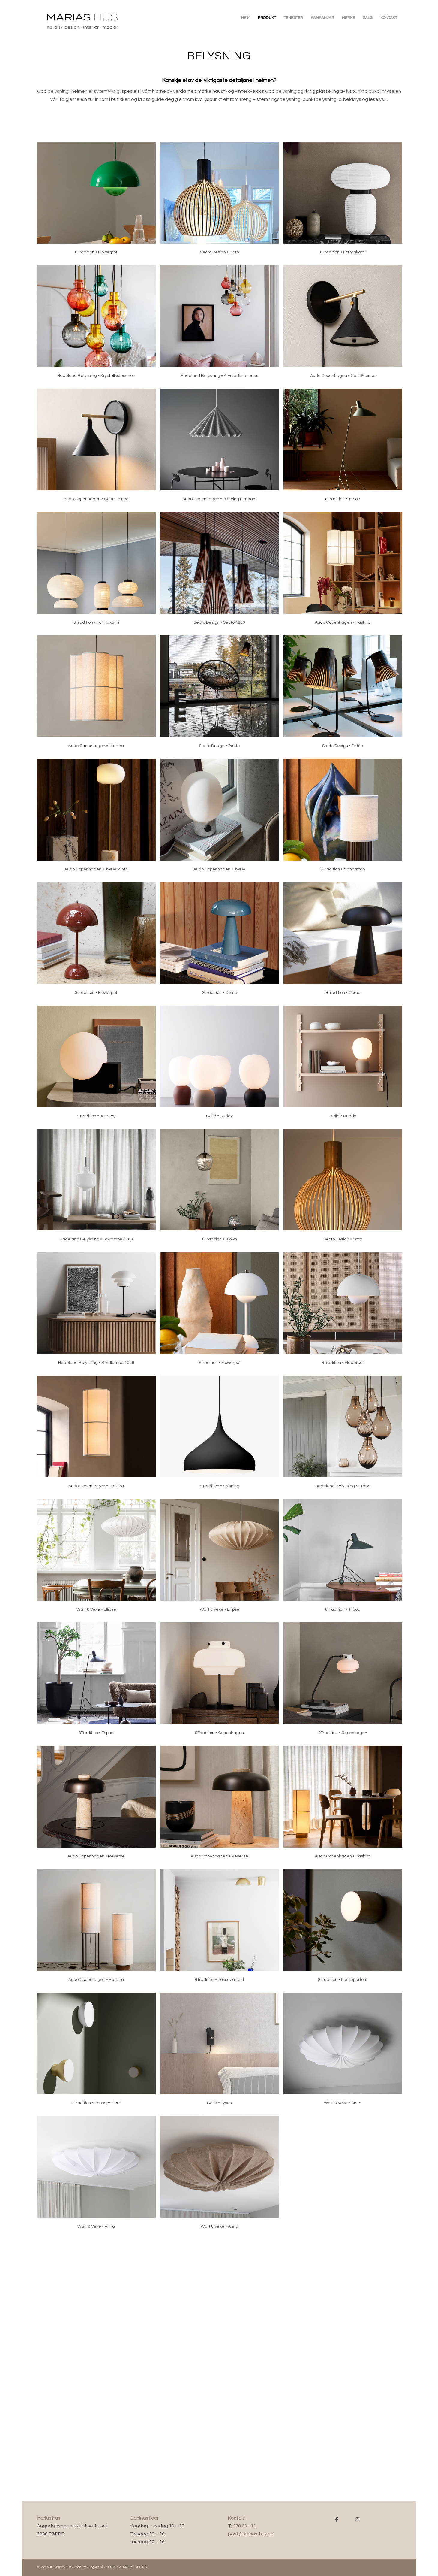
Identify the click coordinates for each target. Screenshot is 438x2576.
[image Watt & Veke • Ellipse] (98, 1560)
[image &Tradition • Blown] (222, 1190)
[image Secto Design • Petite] (222, 697)
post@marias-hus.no (251, 2534)
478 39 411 (244, 2525)
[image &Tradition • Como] (222, 944)
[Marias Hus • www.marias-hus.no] (91, 20)
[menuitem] (245, 17)
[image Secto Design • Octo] (222, 203)
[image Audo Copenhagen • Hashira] (345, 573)
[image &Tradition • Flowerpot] (98, 203)
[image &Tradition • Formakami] (345, 203)
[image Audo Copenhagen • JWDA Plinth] (98, 820)
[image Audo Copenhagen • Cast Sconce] (345, 327)
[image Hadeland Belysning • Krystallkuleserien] (98, 327)
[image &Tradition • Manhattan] (345, 820)
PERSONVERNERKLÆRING (126, 2567)
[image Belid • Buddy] (222, 1067)
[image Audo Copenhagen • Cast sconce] (98, 450)
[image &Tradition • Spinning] (222, 1437)
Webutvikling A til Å (89, 2567)
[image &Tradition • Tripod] (345, 450)
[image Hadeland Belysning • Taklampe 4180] (98, 1190)
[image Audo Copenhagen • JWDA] (222, 820)
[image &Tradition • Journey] (98, 1067)
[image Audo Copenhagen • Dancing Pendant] (222, 450)
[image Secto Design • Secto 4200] (222, 573)
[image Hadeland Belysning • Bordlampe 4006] (98, 1314)
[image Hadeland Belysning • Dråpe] (345, 1437)
